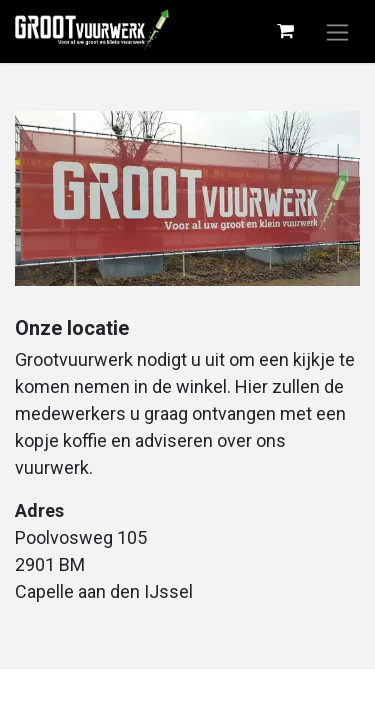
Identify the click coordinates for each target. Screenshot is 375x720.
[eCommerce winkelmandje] (285, 31)
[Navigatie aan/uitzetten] (337, 31)
